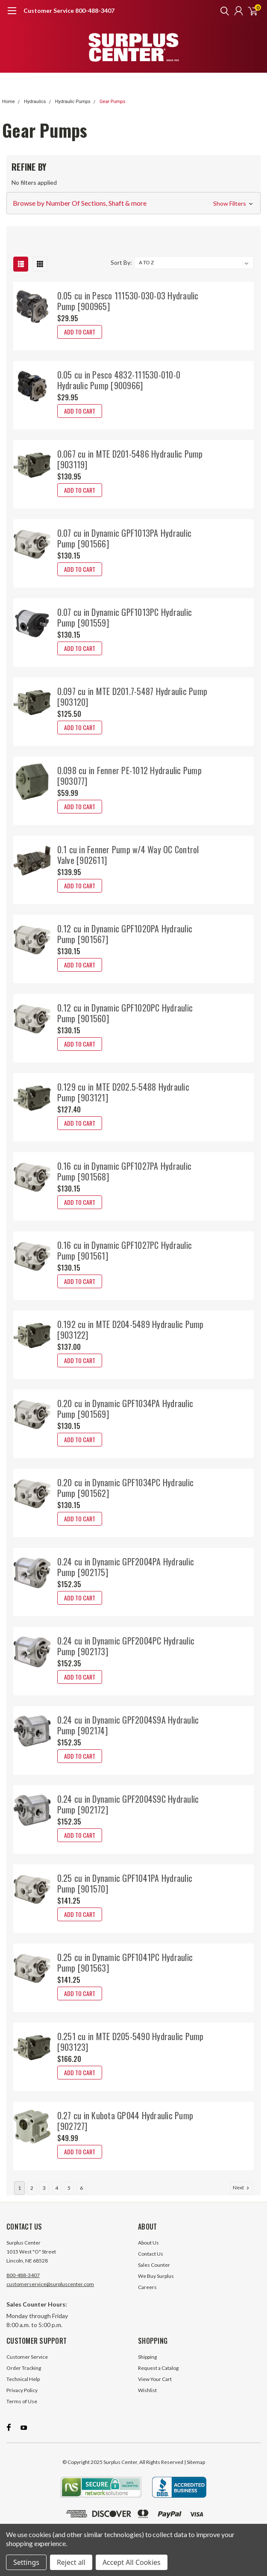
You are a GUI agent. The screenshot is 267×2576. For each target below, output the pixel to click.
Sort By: (121, 262)
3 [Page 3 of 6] (44, 2200)
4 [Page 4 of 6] (56, 2200)
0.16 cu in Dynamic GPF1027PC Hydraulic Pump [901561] (124, 1250)
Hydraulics (35, 101)
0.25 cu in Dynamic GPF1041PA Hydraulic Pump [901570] (125, 1883)
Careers (147, 2300)
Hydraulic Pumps (73, 101)
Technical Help (23, 2392)
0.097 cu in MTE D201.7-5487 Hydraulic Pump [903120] (132, 696)
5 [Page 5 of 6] (68, 2200)
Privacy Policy (22, 2403)
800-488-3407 (23, 2288)
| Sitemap (194, 2474)
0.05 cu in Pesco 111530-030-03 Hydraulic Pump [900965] (128, 301)
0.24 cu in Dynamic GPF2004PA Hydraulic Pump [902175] (125, 1567)
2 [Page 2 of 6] (31, 2200)
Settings (26, 2562)
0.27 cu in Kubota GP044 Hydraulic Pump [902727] (125, 2120)
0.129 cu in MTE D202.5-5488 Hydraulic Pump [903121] (123, 1092)
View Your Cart (155, 2392)
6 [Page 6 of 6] (81, 2200)
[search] (222, 10)
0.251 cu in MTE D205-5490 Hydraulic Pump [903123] (130, 2041)
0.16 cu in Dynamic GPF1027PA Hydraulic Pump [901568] (124, 1171)
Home (8, 101)
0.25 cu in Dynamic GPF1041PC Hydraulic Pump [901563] (125, 1962)
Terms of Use (21, 2414)
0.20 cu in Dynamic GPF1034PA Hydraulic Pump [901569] (125, 1408)
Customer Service (27, 2369)
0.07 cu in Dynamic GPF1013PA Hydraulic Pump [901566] (124, 538)
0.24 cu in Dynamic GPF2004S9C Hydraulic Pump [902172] (128, 1804)
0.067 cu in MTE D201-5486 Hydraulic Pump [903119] (130, 459)
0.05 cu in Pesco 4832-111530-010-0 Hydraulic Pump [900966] (119, 380)
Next (242, 2200)
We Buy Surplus (156, 2289)
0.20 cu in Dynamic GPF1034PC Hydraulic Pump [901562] (125, 1487)
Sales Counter (154, 2277)
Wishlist (147, 2403)
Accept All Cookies (132, 2562)
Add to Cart (79, 331)
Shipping (147, 2369)
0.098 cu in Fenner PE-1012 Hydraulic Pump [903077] (129, 775)
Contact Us (150, 2266)
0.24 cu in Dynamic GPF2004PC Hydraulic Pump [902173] (126, 1646)
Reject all (71, 2562)
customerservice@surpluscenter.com (50, 2297)
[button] (133, 203)
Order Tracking (23, 2381)
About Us (148, 2255)
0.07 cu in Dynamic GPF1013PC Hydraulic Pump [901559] (124, 617)
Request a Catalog (158, 2381)
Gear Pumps (112, 101)
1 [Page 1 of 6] (19, 2200)
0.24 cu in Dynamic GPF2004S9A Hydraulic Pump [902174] (128, 1725)
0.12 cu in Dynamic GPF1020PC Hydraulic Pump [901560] (125, 1013)
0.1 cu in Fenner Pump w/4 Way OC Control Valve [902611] (128, 855)
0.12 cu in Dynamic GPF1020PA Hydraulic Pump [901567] (125, 934)
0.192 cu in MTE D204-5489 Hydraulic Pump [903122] (130, 1329)
